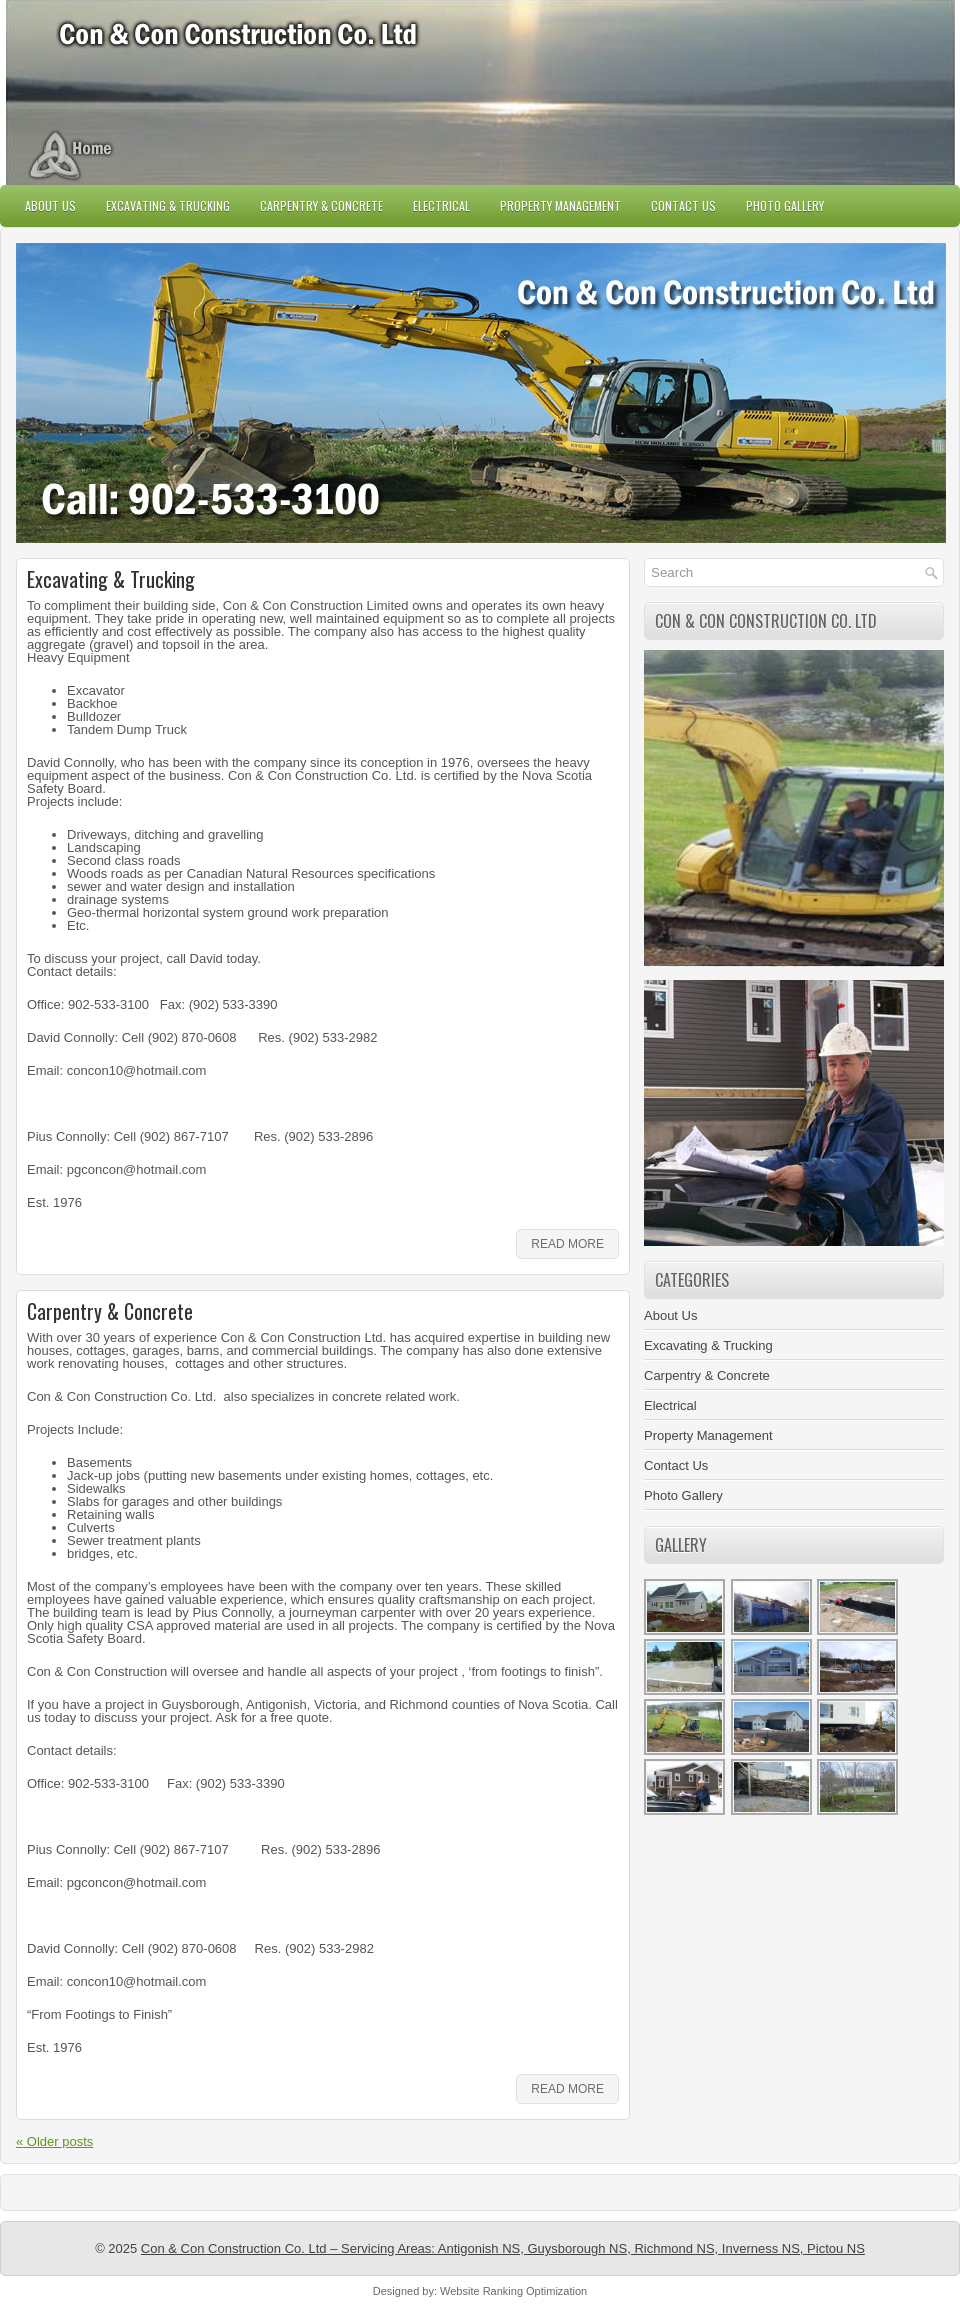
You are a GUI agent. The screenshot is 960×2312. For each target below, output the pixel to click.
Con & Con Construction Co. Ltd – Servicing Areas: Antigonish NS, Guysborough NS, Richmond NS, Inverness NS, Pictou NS (503, 2248)
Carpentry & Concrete (321, 205)
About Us (50, 205)
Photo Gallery (785, 205)
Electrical (441, 205)
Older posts (54, 2141)
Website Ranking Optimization (513, 2291)
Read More (567, 1244)
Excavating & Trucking (168, 205)
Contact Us (683, 205)
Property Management (560, 205)
